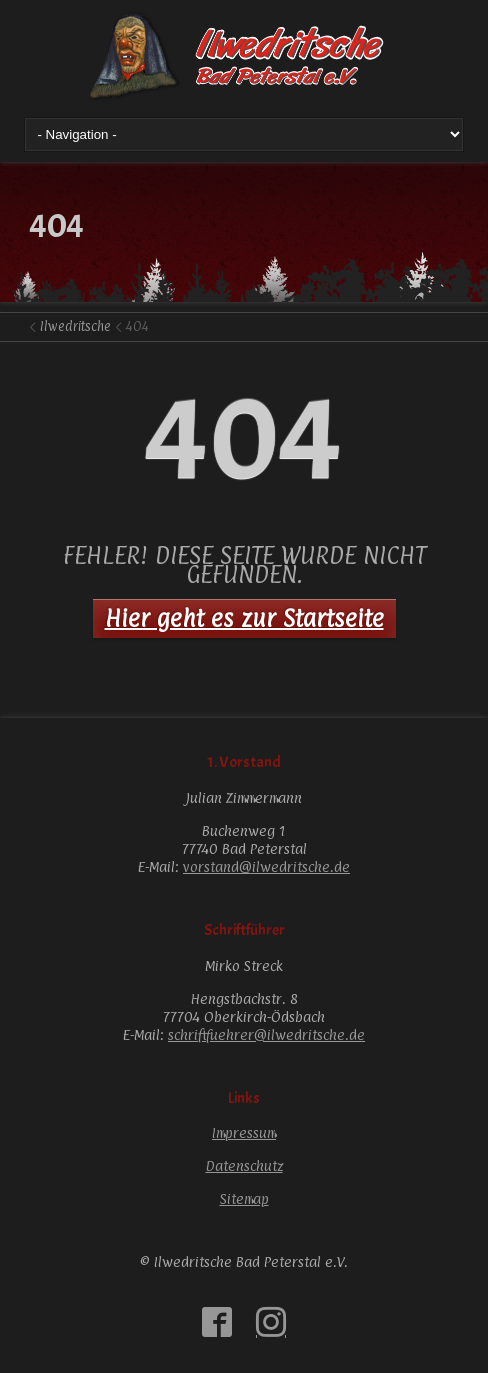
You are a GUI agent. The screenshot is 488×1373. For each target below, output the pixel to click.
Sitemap (244, 1198)
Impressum (244, 1132)
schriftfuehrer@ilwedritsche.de (266, 1034)
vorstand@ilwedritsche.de (266, 866)
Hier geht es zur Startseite (244, 618)
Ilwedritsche (75, 326)
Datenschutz (244, 1165)
